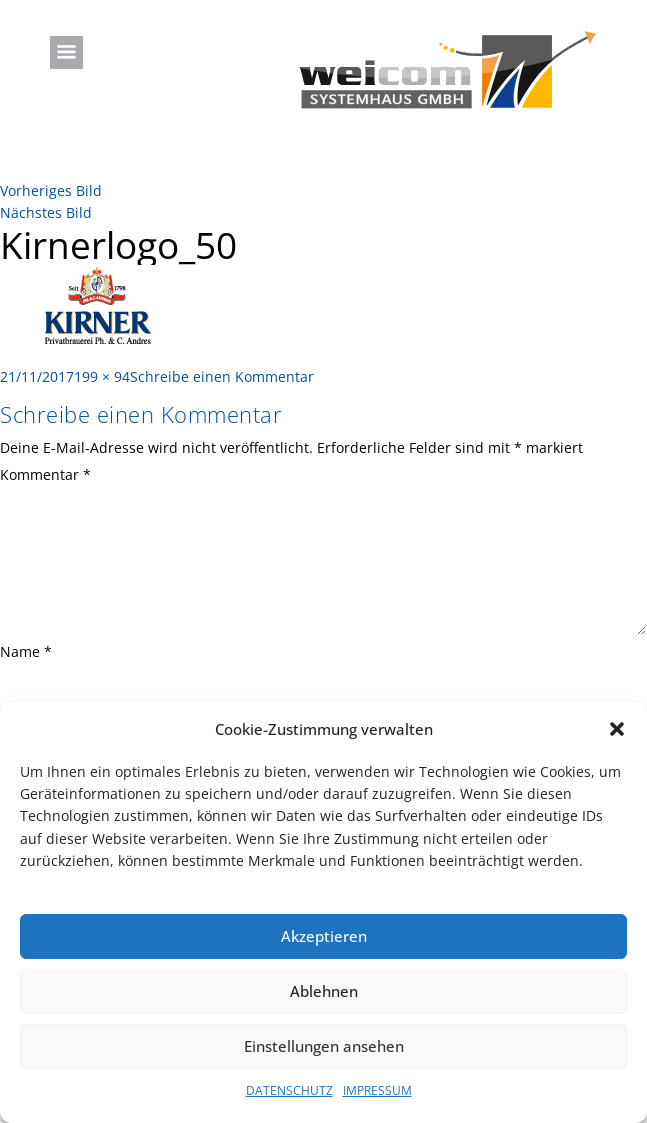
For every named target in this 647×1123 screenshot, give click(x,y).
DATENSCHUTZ (289, 1090)
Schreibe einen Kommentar (222, 376)
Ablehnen (324, 991)
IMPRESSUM (377, 1090)
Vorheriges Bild (51, 190)
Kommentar (45, 474)
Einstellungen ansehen (324, 1046)
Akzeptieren (324, 936)
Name (26, 651)
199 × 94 (102, 376)
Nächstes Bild (46, 212)
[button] (617, 729)
